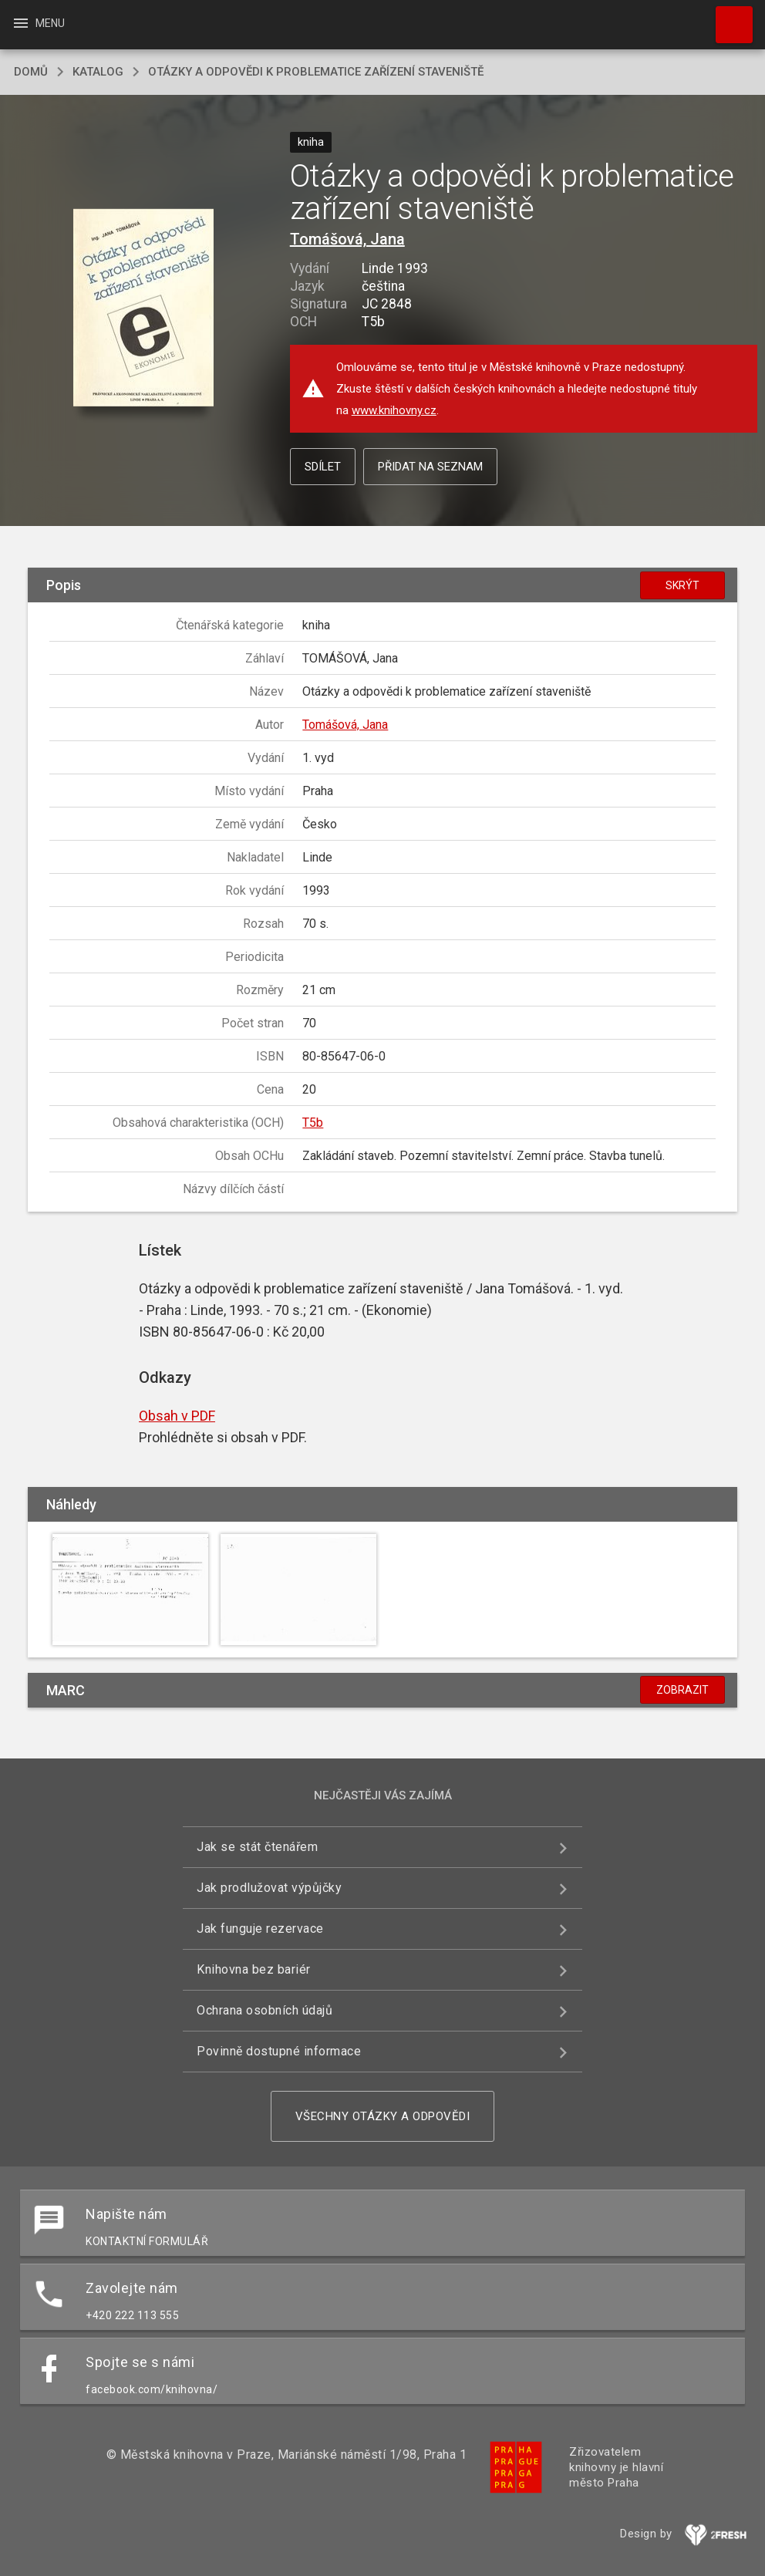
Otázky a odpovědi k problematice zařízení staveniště (316, 72)
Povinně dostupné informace (279, 2051)
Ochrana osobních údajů (264, 2010)
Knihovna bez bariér (254, 1969)
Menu (38, 23)
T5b (312, 1122)
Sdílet (323, 467)
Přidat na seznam (430, 467)
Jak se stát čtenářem (257, 1846)
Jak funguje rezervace (260, 1928)
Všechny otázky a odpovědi (382, 2116)
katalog (97, 72)
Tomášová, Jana (347, 239)
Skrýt (682, 585)
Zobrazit (682, 1690)
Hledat (727, 17)
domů (31, 72)
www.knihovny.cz (394, 410)
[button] (143, 308)
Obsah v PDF (177, 1416)
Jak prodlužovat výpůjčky (269, 1887)
